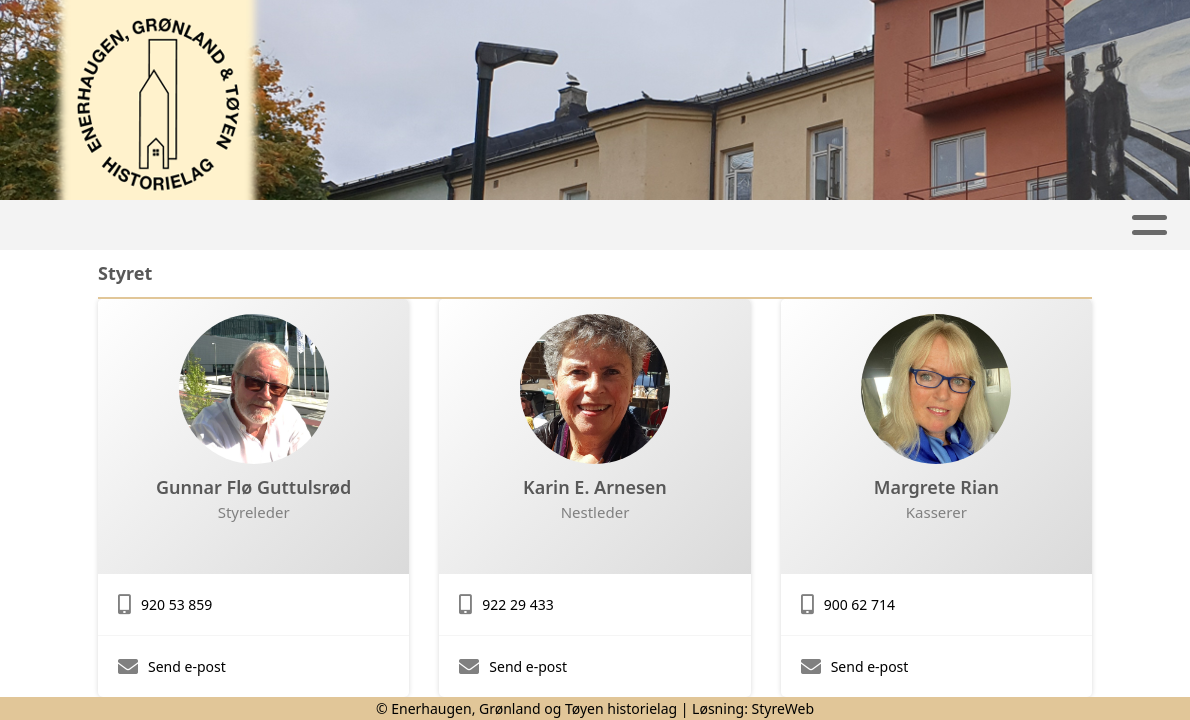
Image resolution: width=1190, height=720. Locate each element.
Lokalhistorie (518, 225)
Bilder (810, 225)
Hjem (246, 225)
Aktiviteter (356, 225)
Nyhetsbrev (680, 225)
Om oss (921, 225)
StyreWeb (783, 708)
